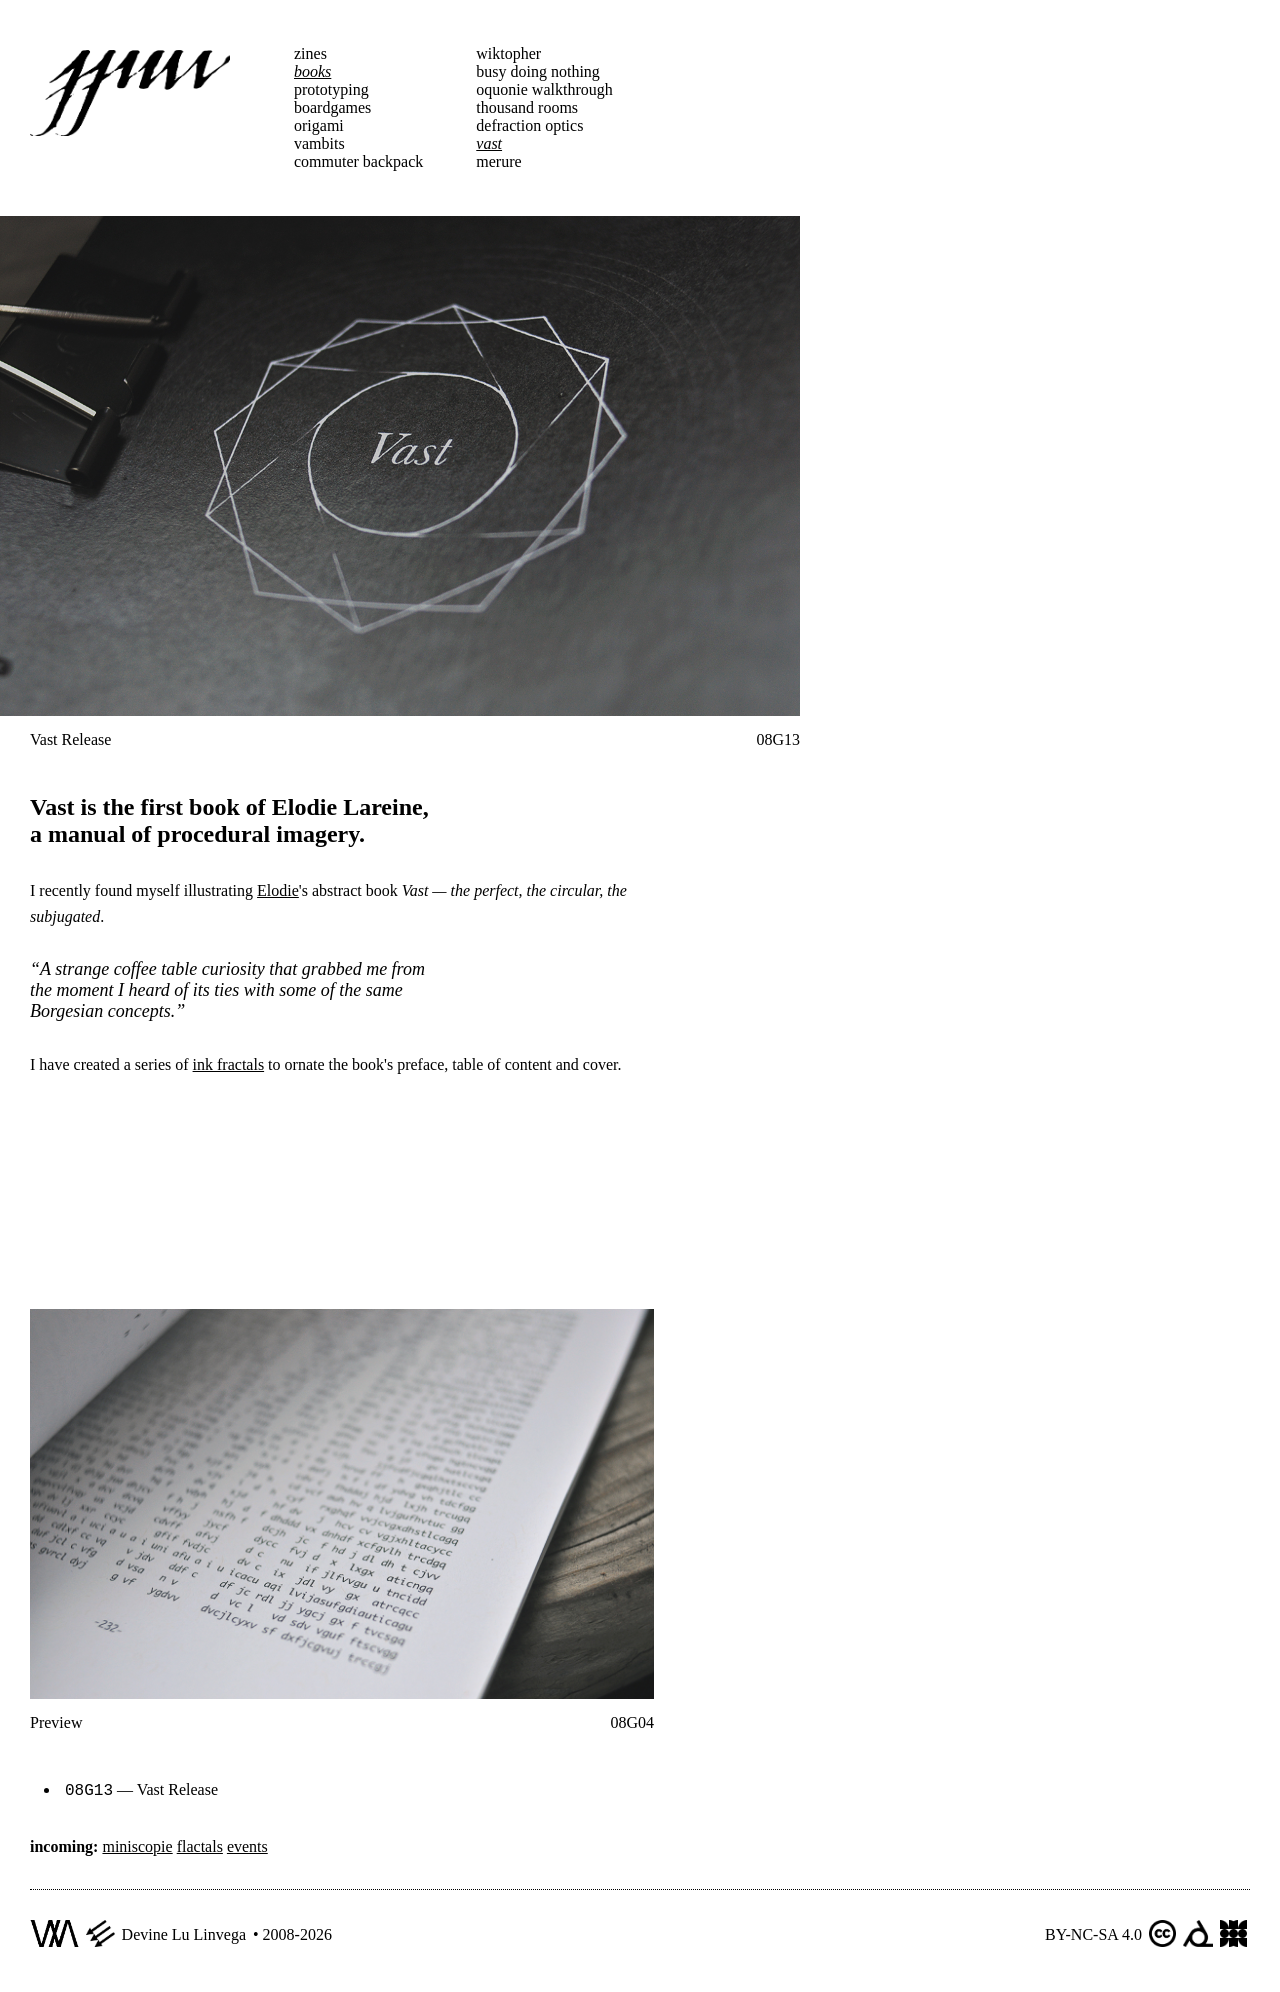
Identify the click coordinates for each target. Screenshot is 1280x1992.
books (312, 71)
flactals (200, 1844)
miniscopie (137, 1844)
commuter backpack (358, 161)
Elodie (278, 890)
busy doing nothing (538, 71)
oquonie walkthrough (544, 89)
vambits (319, 143)
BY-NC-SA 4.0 (1093, 1932)
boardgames (332, 107)
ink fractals (229, 1064)
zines (310, 53)
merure (498, 161)
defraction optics (529, 125)
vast (489, 143)
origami (319, 125)
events (247, 1844)
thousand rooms (527, 107)
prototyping (331, 89)
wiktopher (508, 53)
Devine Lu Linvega (184, 1932)
